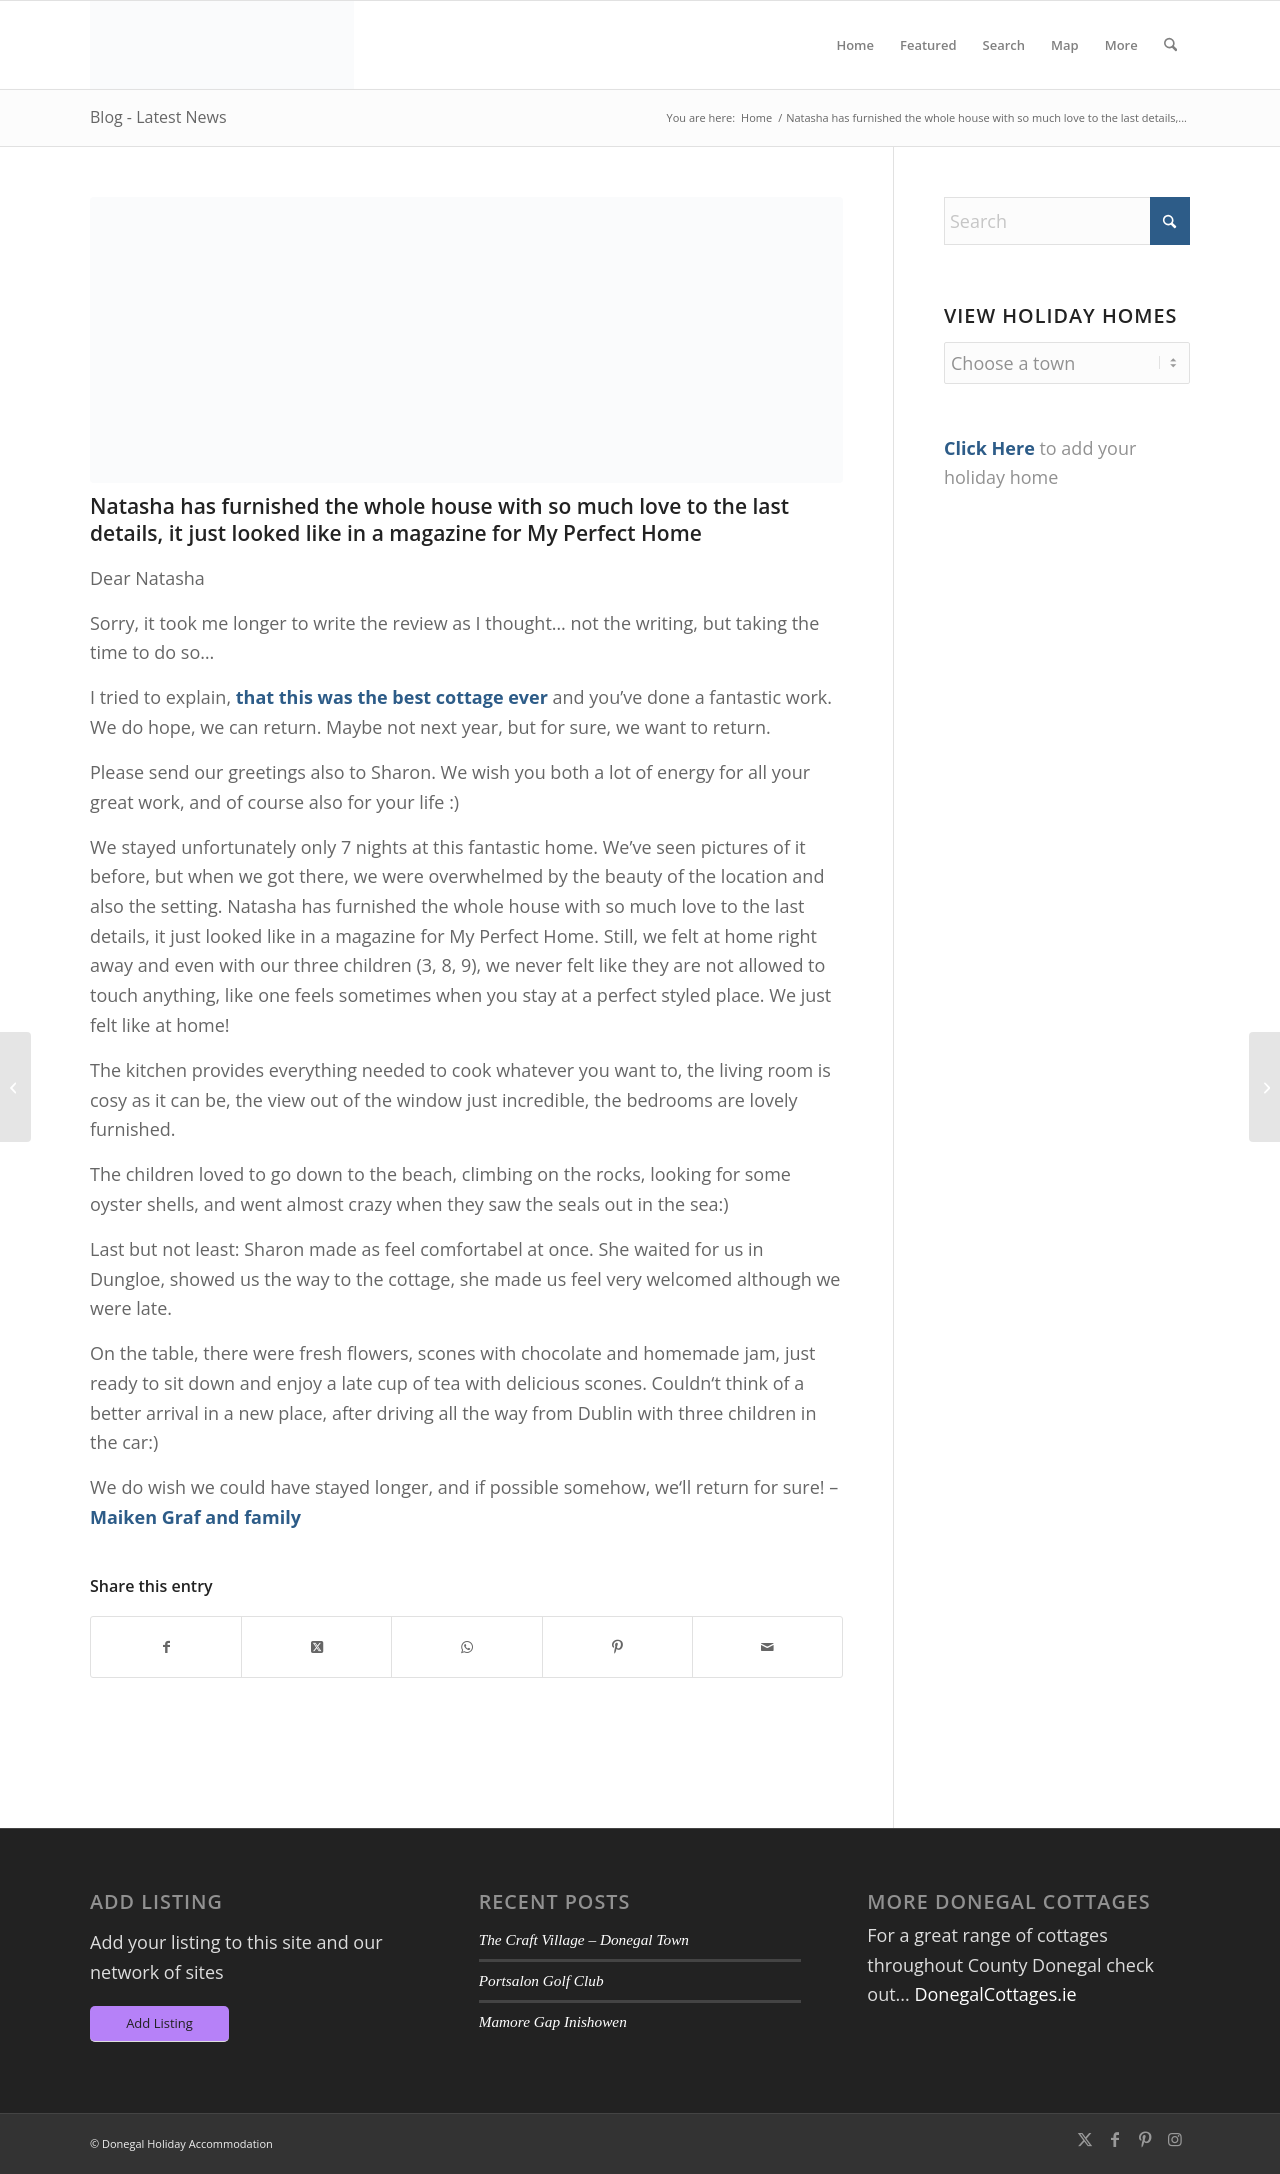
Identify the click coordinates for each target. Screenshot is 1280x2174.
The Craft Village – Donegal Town (584, 1939)
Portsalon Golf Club (541, 1980)
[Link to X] (1085, 2139)
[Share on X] (316, 1647)
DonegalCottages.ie (995, 1994)
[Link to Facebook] (1115, 2139)
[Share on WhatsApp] (466, 1647)
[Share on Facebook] (166, 1647)
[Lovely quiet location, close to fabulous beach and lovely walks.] (1264, 1087)
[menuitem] (855, 45)
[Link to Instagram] (1175, 2139)
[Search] (1170, 45)
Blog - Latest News (158, 117)
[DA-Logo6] (222, 45)
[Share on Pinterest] (617, 1647)
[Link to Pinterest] (1145, 2139)
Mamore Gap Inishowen (553, 2021)
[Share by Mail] (767, 1647)
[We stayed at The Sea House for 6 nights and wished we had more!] (15, 1087)
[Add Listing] (159, 2024)
